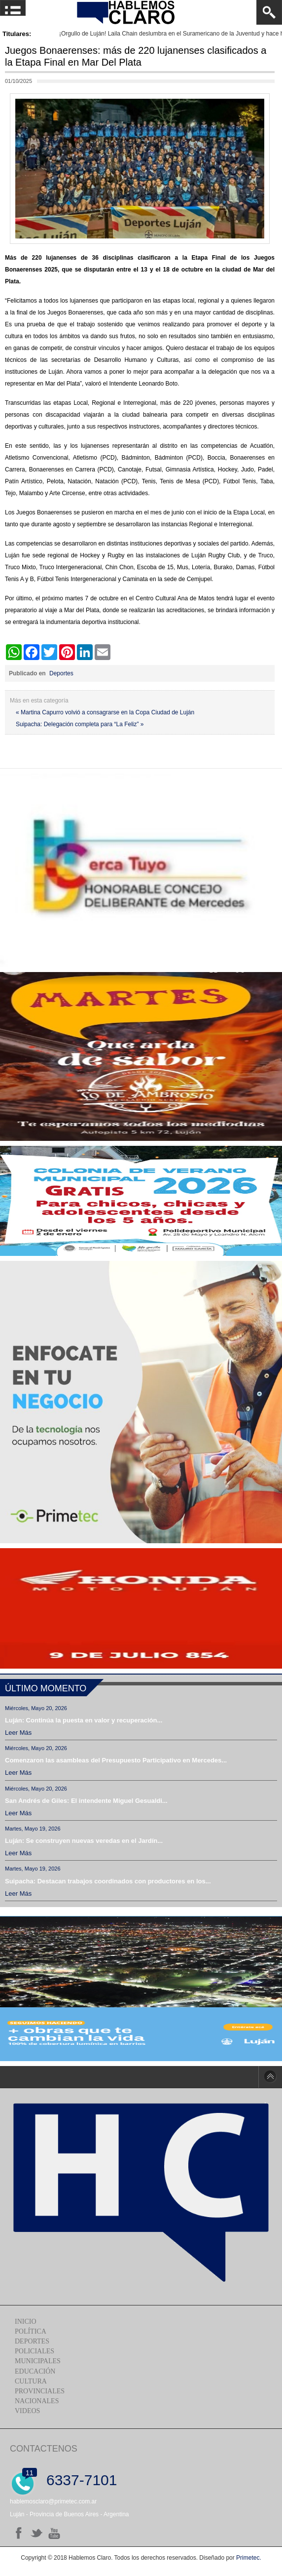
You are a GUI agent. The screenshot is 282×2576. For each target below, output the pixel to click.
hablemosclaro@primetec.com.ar (53, 2501)
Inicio (25, 2321)
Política (30, 2331)
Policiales (34, 2351)
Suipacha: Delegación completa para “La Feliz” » (79, 724)
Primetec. (248, 2557)
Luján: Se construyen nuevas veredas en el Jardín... (84, 1840)
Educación (35, 2371)
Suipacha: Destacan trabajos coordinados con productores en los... (108, 1881)
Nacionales (37, 2401)
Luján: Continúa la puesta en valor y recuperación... (83, 1720)
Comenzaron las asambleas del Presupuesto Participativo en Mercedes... (116, 1760)
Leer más (18, 1732)
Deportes (61, 673)
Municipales (38, 2361)
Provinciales (40, 2391)
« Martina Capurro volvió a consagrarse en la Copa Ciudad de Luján (105, 712)
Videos (27, 2411)
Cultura (31, 2381)
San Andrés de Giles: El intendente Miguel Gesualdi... (86, 1800)
